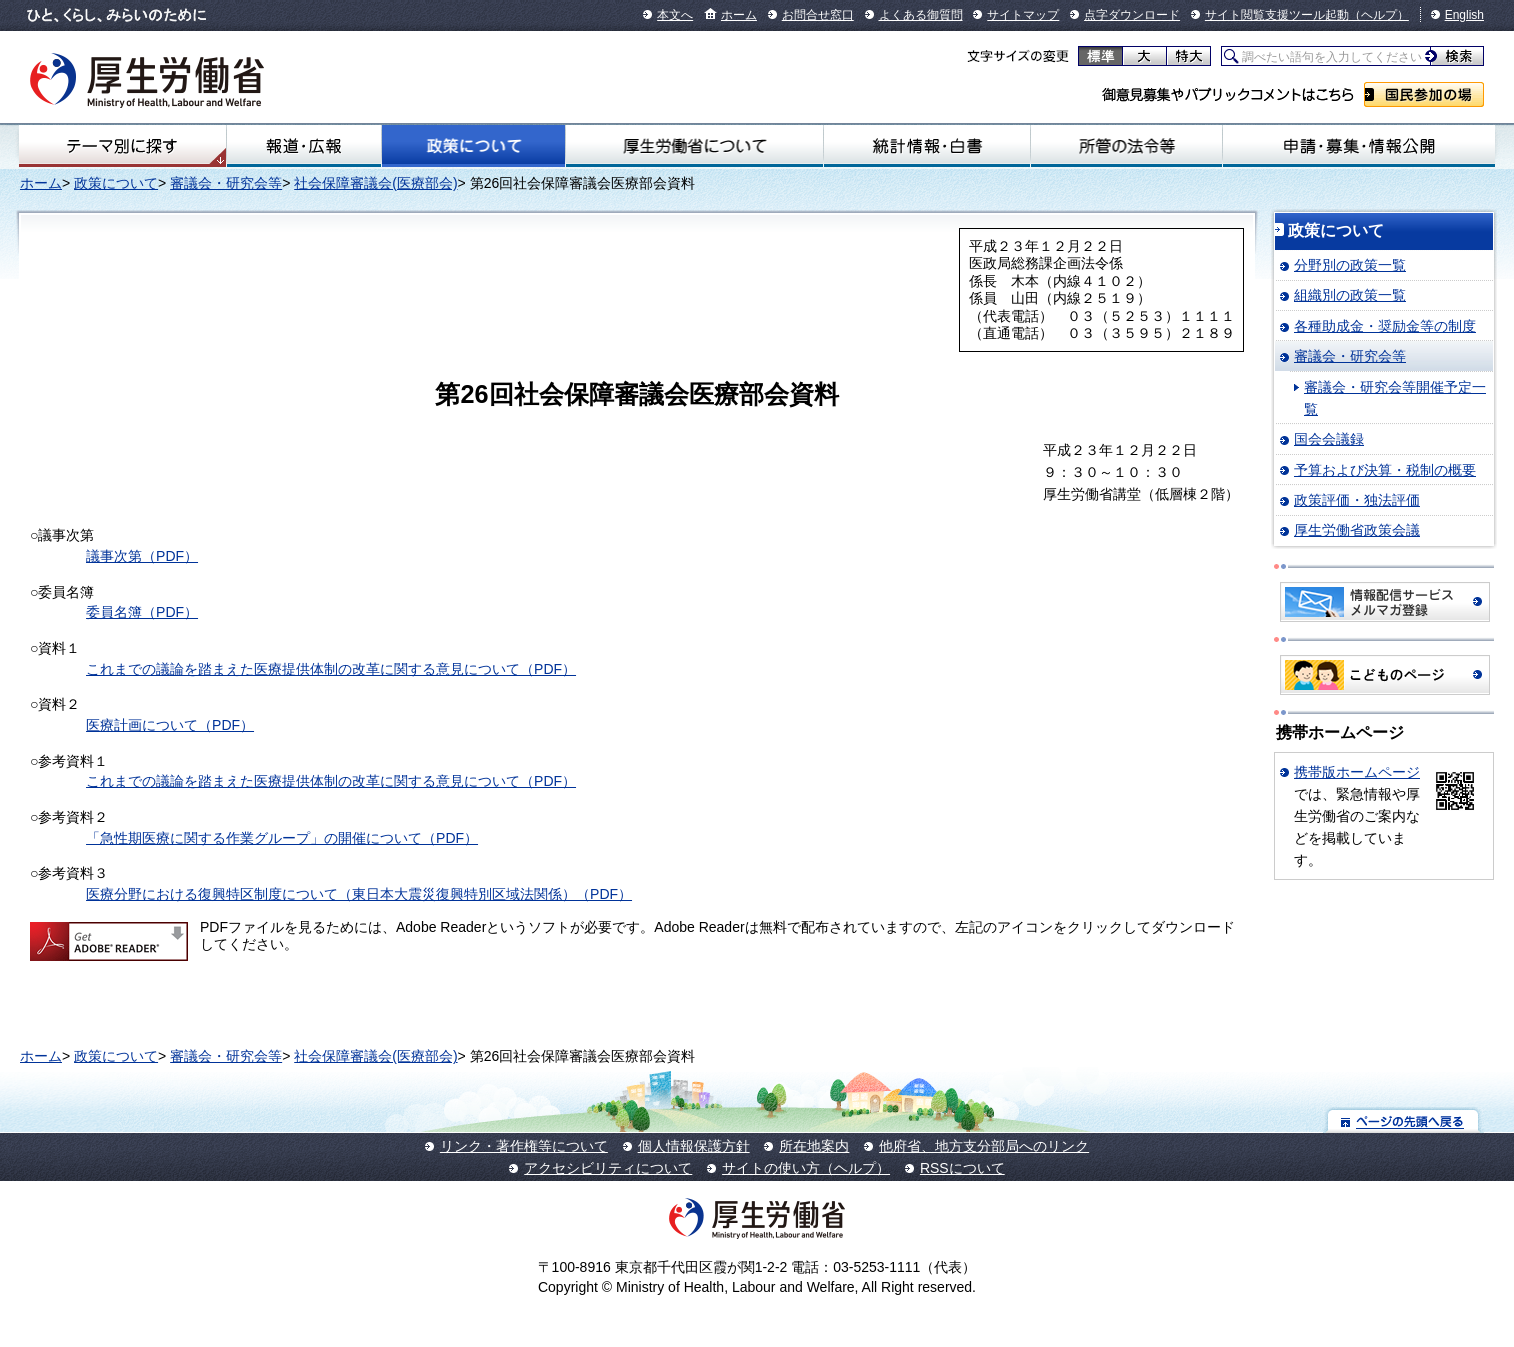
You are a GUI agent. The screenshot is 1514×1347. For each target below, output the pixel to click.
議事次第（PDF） (142, 556)
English (1464, 15)
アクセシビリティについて (608, 1168)
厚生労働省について (694, 146)
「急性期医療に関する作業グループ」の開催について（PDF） (282, 838)
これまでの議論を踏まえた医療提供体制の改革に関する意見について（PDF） (331, 669)
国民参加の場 (1424, 94)
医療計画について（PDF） (170, 725)
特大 (1188, 56)
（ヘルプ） (1379, 15)
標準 (1100, 56)
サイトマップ (1023, 15)
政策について (474, 146)
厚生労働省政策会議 (1357, 530)
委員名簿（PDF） (142, 612)
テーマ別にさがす (122, 146)
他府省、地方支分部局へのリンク (984, 1146)
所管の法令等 (1126, 146)
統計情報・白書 (927, 146)
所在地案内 (814, 1146)
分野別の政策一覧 (1350, 265)
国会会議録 (1329, 439)
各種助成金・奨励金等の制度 (1385, 326)
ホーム (739, 15)
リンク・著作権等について (524, 1146)
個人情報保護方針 (694, 1146)
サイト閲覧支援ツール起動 (1277, 15)
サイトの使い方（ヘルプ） (806, 1168)
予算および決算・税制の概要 (1385, 470)
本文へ (675, 15)
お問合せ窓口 (818, 15)
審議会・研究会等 (226, 183)
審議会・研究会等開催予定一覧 (1395, 398)
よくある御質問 (921, 15)
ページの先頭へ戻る (1403, 1120)
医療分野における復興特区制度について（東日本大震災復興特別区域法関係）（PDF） (359, 894)
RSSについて (962, 1168)
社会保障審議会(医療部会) (375, 183)
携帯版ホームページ (1357, 772)
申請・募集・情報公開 (1359, 146)
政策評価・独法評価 (1357, 500)
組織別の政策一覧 (1350, 295)
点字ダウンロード (1132, 15)
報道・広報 (304, 146)
